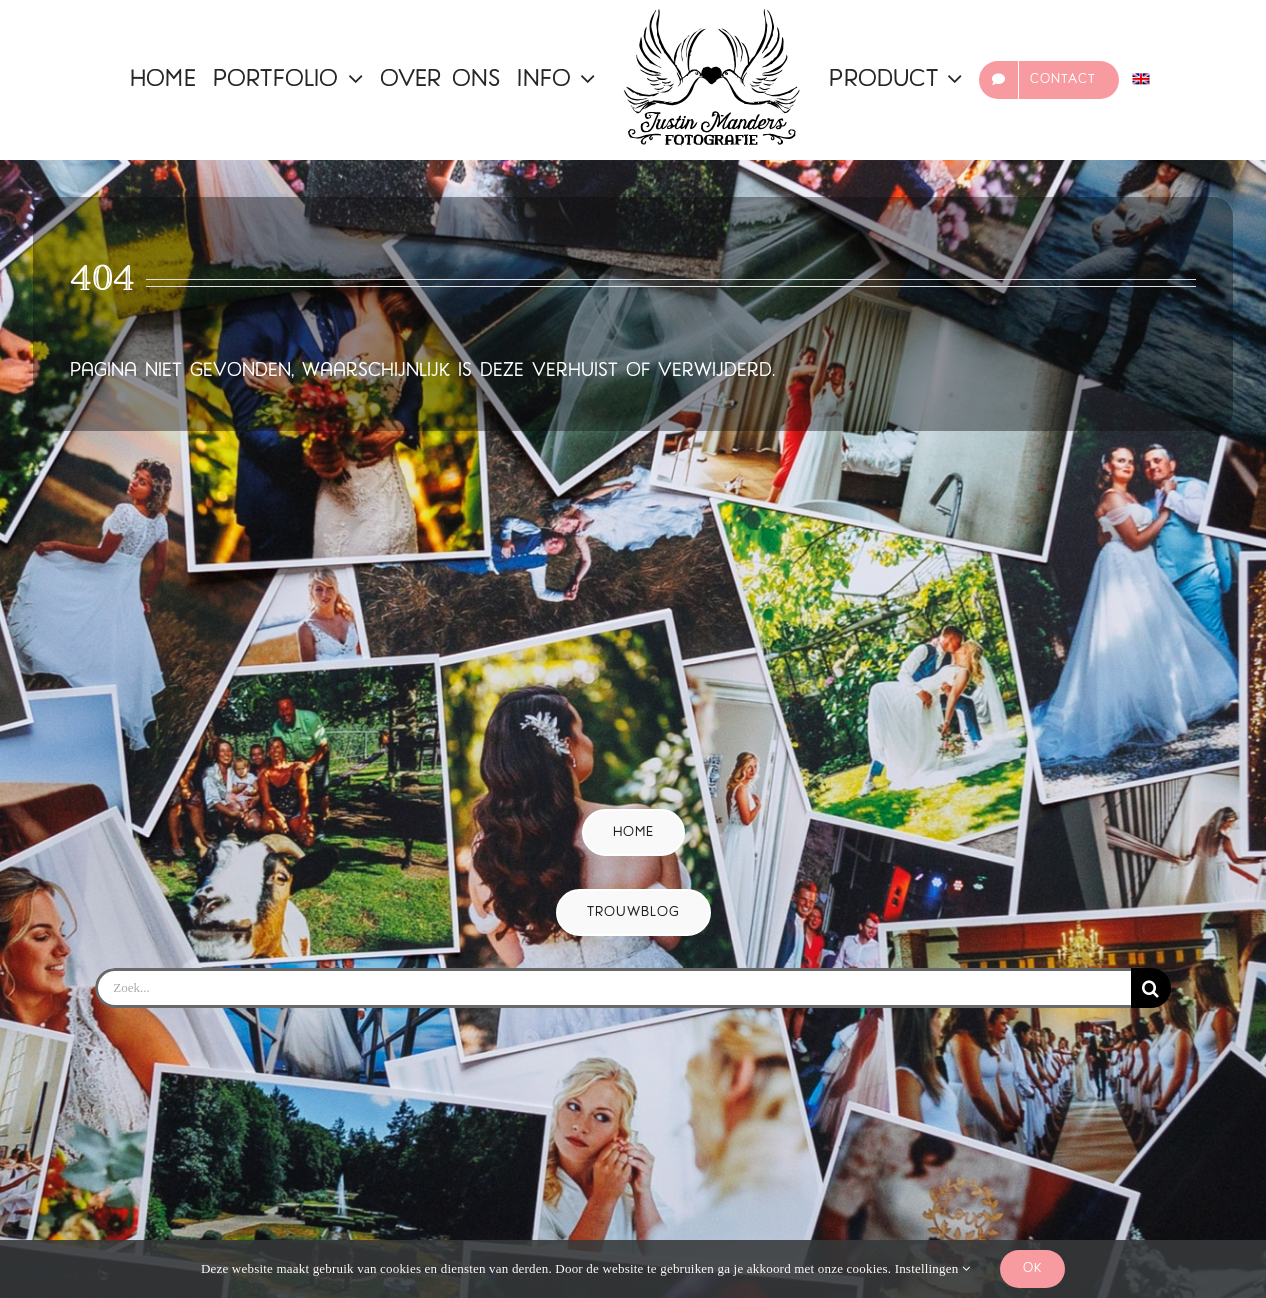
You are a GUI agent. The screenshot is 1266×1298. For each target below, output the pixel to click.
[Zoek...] (612, 988)
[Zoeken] (1151, 988)
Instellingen (932, 1268)
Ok (1032, 1268)
